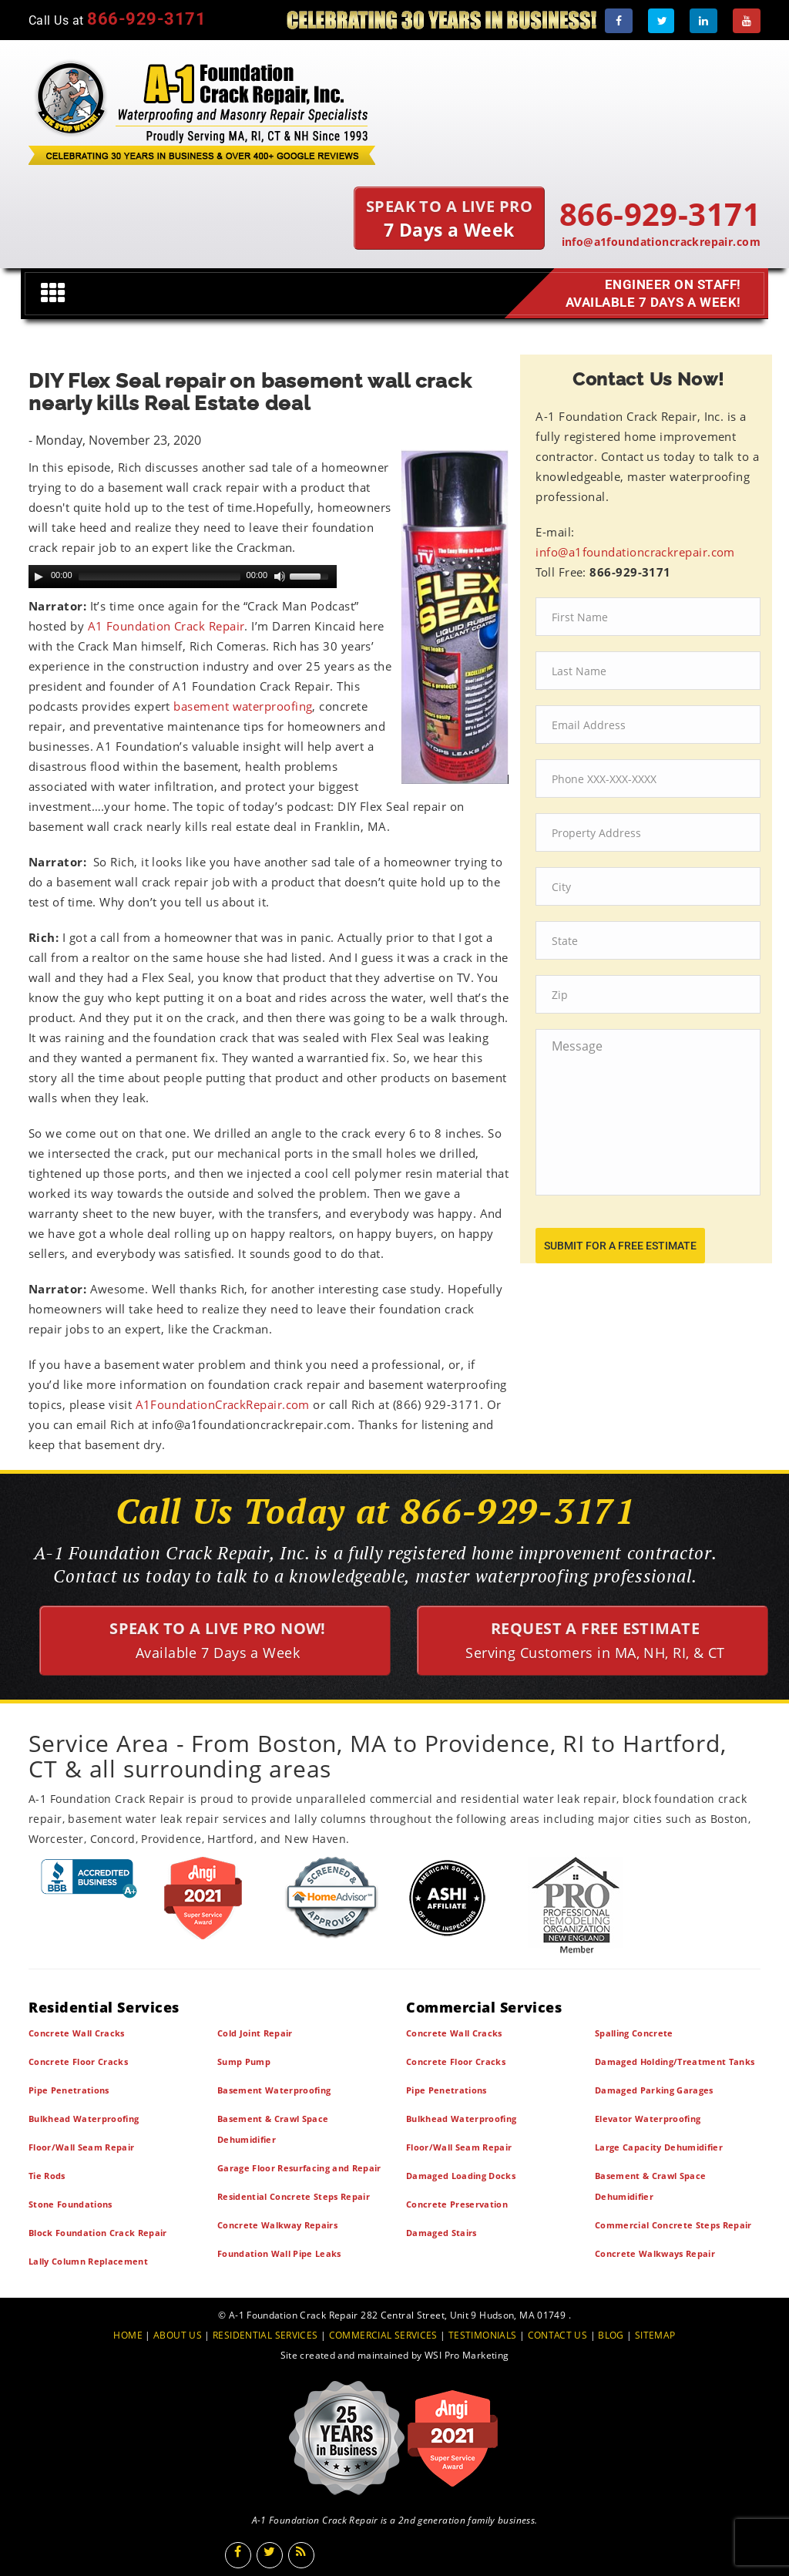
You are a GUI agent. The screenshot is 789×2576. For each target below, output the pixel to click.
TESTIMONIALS (482, 2335)
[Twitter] (661, 20)
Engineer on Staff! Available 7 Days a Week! (648, 294)
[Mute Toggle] (280, 576)
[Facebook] (619, 20)
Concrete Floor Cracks (78, 2061)
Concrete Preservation (457, 2204)
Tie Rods (47, 2175)
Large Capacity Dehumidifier (659, 2147)
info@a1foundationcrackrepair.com (661, 241)
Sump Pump (243, 2061)
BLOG (611, 2335)
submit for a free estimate (620, 1245)
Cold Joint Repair (255, 2033)
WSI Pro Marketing (467, 2355)
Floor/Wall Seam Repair (81, 2147)
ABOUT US (177, 2335)
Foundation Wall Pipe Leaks (279, 2253)
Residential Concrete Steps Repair (293, 2196)
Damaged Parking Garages (654, 2090)
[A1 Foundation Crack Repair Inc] (202, 108)
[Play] (38, 576)
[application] (183, 576)
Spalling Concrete (634, 2033)
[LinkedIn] (703, 20)
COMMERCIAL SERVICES (383, 2335)
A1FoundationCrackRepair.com (223, 1404)
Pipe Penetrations (69, 2090)
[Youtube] (746, 20)
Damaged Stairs (441, 2232)
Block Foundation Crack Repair (98, 2232)
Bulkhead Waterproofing (84, 2118)
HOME (128, 2335)
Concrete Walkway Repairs (277, 2225)
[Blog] (301, 2555)
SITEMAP (655, 2335)
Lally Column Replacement (88, 2261)
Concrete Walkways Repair (655, 2253)
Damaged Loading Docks (460, 2175)
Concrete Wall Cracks (77, 2033)
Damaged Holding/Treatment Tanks (674, 2061)
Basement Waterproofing (274, 2090)
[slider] (159, 576)
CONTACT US (558, 2335)
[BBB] (89, 1878)
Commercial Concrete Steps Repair (673, 2225)
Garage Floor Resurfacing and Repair (299, 2168)
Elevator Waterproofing (647, 2118)
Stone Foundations (70, 2204)
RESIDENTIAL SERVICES (265, 2335)
